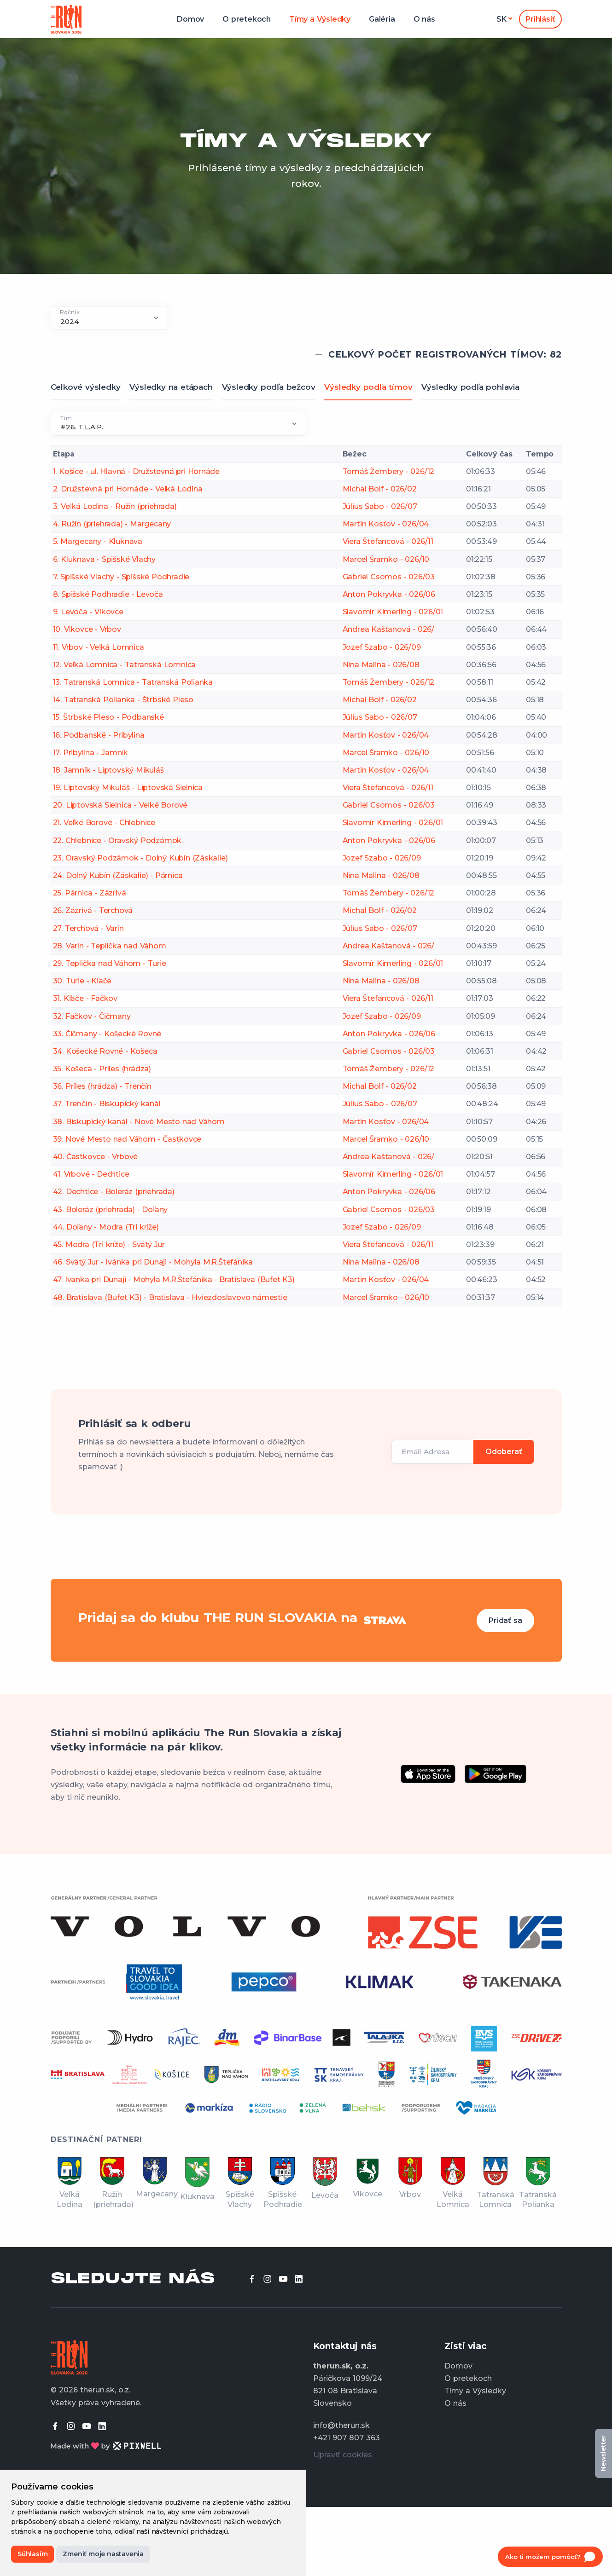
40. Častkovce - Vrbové (95, 1156)
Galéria (382, 19)
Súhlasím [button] (32, 2554)
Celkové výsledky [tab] (86, 387)
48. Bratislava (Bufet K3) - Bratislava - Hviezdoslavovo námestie (170, 1297)
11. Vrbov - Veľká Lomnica (98, 647)
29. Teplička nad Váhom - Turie (109, 963)
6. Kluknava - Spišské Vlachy (104, 559)
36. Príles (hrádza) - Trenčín (102, 1086)
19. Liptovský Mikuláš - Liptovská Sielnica (128, 787)
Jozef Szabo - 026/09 (382, 647)
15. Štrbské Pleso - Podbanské (108, 717)
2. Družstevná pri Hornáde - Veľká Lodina (128, 489)
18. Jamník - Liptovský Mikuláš (108, 770)
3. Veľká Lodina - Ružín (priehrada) (115, 506)
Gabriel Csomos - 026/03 (389, 576)
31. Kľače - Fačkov (85, 998)
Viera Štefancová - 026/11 (388, 541)
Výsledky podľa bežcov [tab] (268, 387)
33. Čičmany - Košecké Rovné (107, 1033)
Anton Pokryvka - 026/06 (389, 594)
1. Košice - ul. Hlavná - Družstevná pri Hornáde (136, 471)
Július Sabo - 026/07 (380, 506)
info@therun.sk (341, 2425)
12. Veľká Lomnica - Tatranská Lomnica (124, 664)
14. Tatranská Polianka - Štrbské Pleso (123, 699)
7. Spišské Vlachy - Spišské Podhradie (121, 576)
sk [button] (501, 19)
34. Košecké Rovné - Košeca (105, 1051)
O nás (424, 19)
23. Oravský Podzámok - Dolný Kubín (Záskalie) (140, 858)
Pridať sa (505, 1620)
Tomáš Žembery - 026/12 (389, 471)
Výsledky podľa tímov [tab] (368, 387)
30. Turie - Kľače (82, 980)
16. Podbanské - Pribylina (99, 735)
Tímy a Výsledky (319, 19)
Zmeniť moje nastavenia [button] (103, 2554)
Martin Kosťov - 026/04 (386, 524)
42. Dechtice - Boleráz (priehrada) (114, 1191)
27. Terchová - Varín (88, 928)
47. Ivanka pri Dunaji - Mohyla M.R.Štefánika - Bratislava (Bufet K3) (174, 1279)
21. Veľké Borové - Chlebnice (104, 822)
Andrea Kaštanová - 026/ (388, 629)
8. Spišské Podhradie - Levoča (108, 594)
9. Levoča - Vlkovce (88, 611)
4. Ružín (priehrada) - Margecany (112, 524)
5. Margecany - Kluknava (97, 541)
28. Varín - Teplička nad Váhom (109, 945)
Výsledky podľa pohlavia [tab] (470, 387)
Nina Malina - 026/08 (381, 664)
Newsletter (603, 2453)
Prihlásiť (540, 19)
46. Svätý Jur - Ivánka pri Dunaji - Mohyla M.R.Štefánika (153, 1262)
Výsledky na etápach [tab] (170, 387)
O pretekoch (246, 19)
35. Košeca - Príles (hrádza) (102, 1068)
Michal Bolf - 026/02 (380, 489)
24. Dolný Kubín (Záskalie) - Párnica (118, 875)
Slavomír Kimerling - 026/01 (393, 611)
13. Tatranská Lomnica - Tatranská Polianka (133, 682)
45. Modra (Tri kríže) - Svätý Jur (109, 1244)
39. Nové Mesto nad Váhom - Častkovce (127, 1139)
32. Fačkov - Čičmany (92, 1016)
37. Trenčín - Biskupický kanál (107, 1103)
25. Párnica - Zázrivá (89, 893)
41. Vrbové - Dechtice (91, 1174)
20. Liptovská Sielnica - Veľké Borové (120, 805)
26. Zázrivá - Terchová (93, 910)
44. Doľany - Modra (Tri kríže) (106, 1227)
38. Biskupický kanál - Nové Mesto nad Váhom (139, 1121)
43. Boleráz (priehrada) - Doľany (110, 1209)
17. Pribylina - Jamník (90, 752)
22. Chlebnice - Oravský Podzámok (117, 840)
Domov (190, 19)
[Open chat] (550, 2557)
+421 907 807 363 (346, 2437)
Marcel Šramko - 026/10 (386, 559)
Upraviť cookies (342, 2454)
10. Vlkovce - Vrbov (87, 629)
